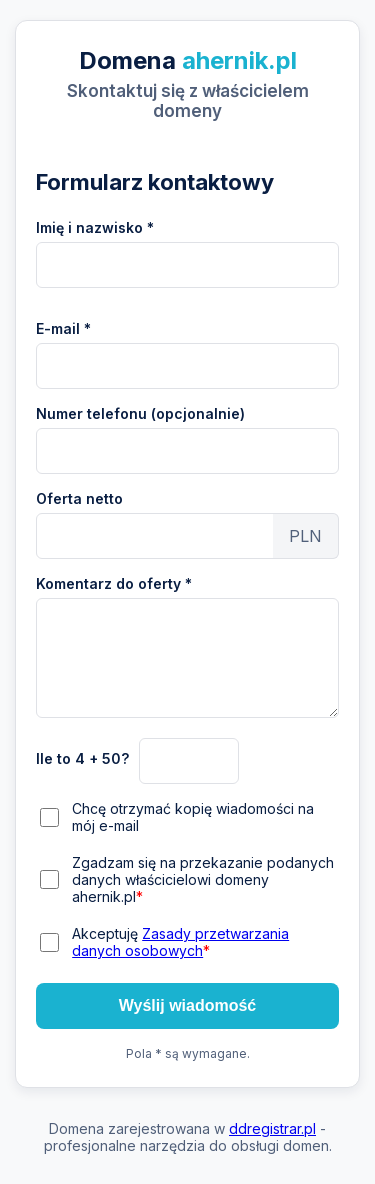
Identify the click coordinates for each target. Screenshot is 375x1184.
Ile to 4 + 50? (82, 758)
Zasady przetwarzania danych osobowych (180, 942)
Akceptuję (180, 942)
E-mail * (63, 328)
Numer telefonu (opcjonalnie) (140, 413)
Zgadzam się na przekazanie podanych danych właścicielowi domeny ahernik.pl (203, 879)
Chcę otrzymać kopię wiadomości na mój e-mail (193, 817)
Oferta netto (79, 498)
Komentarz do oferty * (114, 583)
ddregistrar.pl (272, 1128)
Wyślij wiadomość (188, 1005)
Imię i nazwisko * (95, 227)
